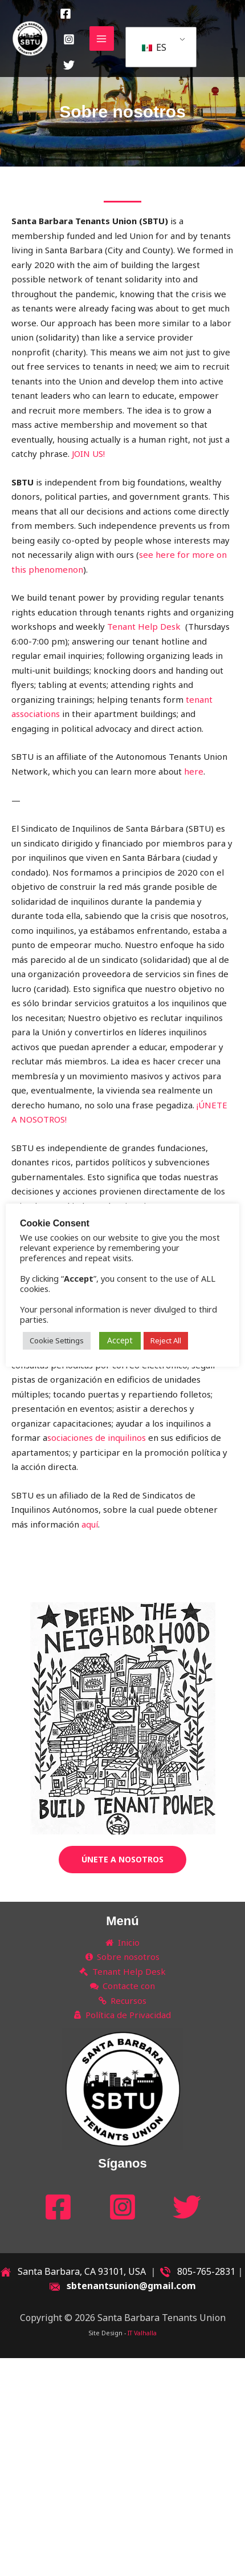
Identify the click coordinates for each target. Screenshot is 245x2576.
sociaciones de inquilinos (97, 1437)
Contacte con (123, 1985)
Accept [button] (136, 1345)
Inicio (122, 1942)
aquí (89, 1524)
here (193, 771)
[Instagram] (69, 39)
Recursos (123, 2000)
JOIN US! (88, 453)
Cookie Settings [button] (73, 1345)
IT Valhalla (142, 2333)
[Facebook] (65, 13)
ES (154, 47)
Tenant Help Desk (145, 626)
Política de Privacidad (123, 2014)
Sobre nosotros (122, 1956)
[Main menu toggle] (101, 38)
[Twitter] (69, 65)
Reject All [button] (181, 1345)
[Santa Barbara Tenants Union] (29, 38)
